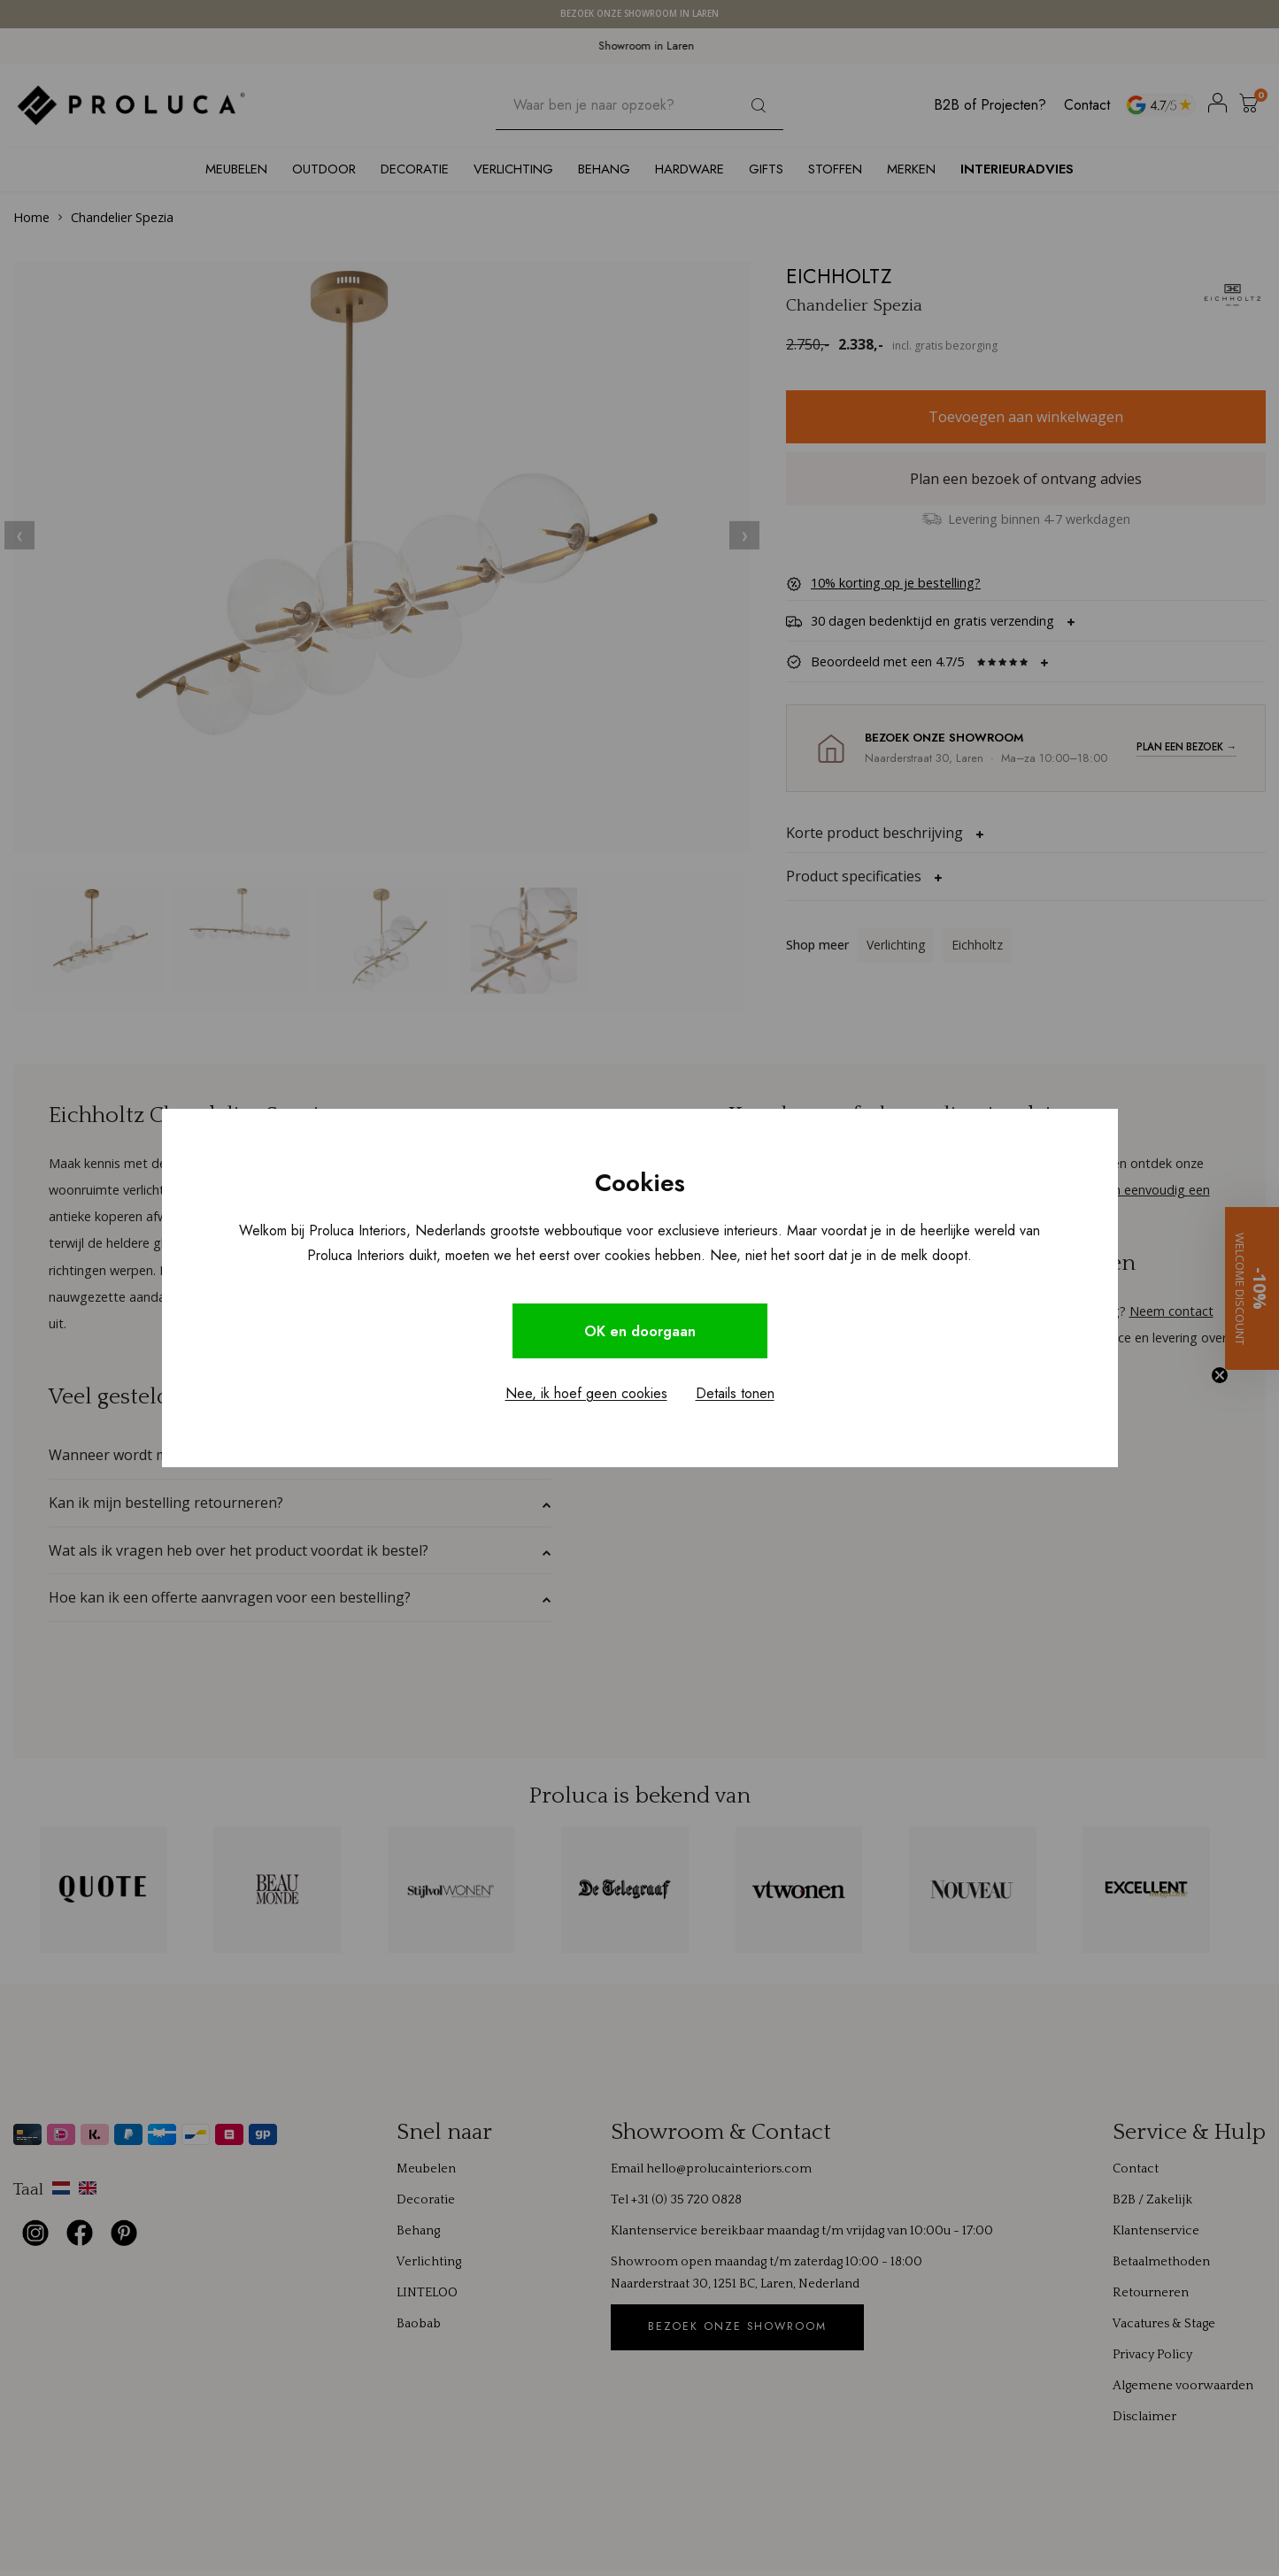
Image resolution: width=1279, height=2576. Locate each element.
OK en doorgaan (640, 1331)
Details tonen (735, 1394)
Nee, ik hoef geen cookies (586, 1394)
